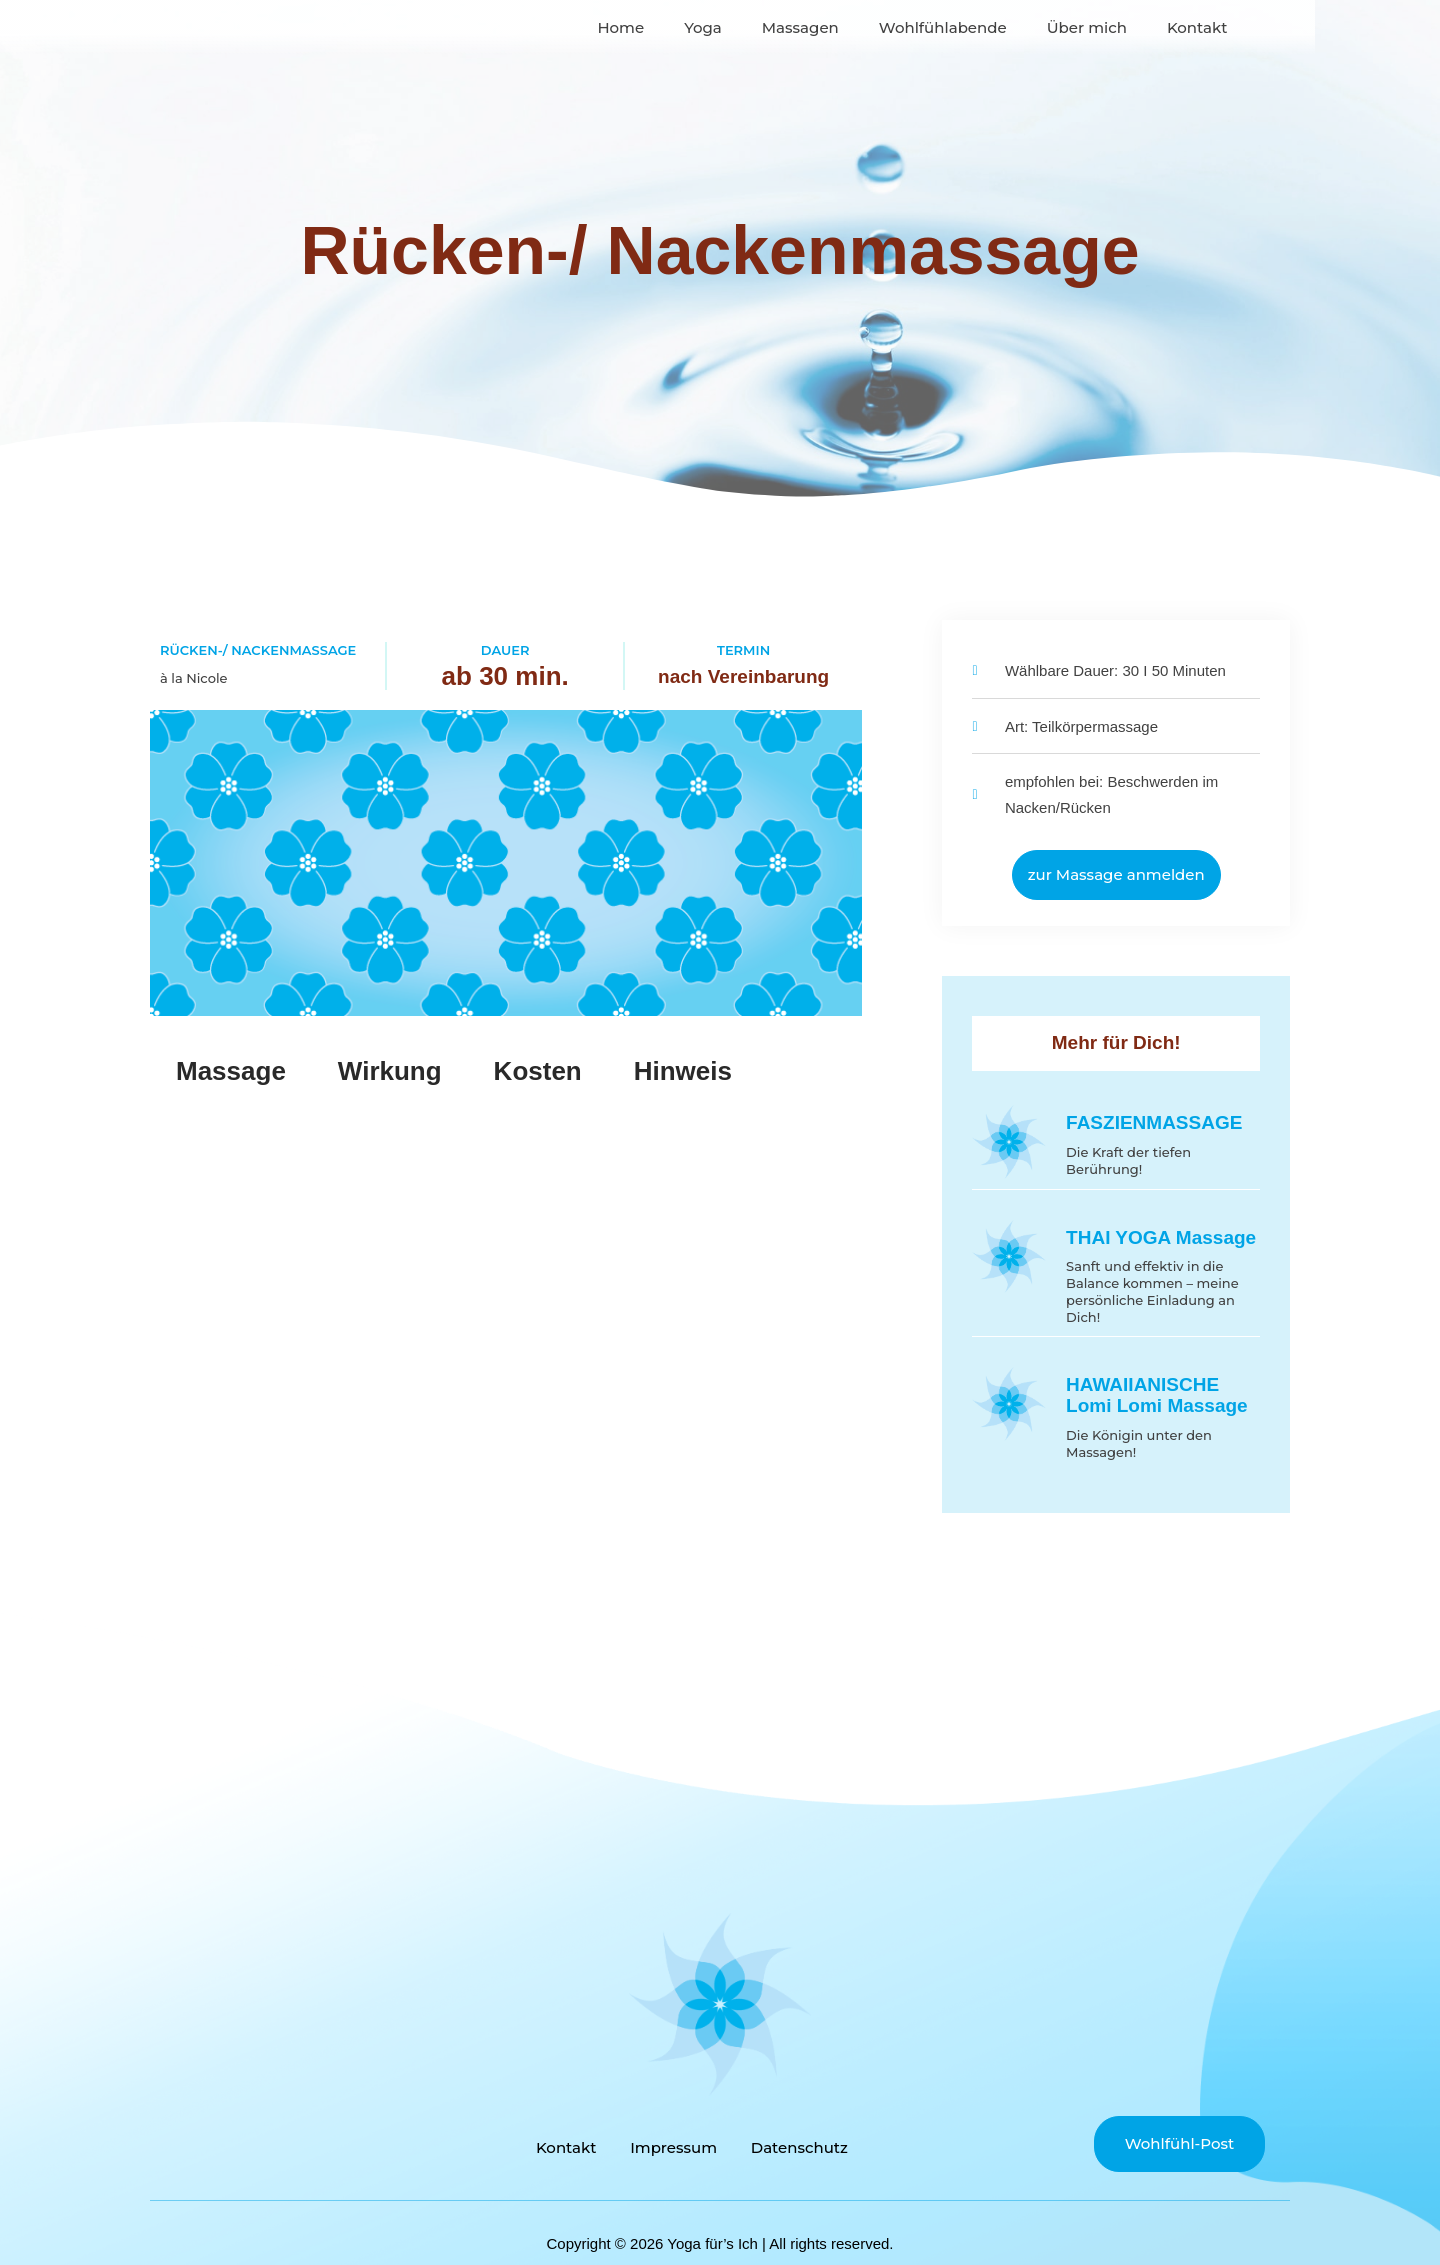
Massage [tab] (231, 1071)
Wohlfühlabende (1005, 93)
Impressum (673, 2145)
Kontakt (1259, 93)
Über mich (1149, 93)
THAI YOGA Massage (1161, 1237)
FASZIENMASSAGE (1154, 1122)
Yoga (766, 93)
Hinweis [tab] (683, 1071)
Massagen (862, 93)
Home (683, 93)
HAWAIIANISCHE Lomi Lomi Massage (1157, 1395)
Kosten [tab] (538, 1071)
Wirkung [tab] (390, 1071)
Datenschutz (805, 2145)
